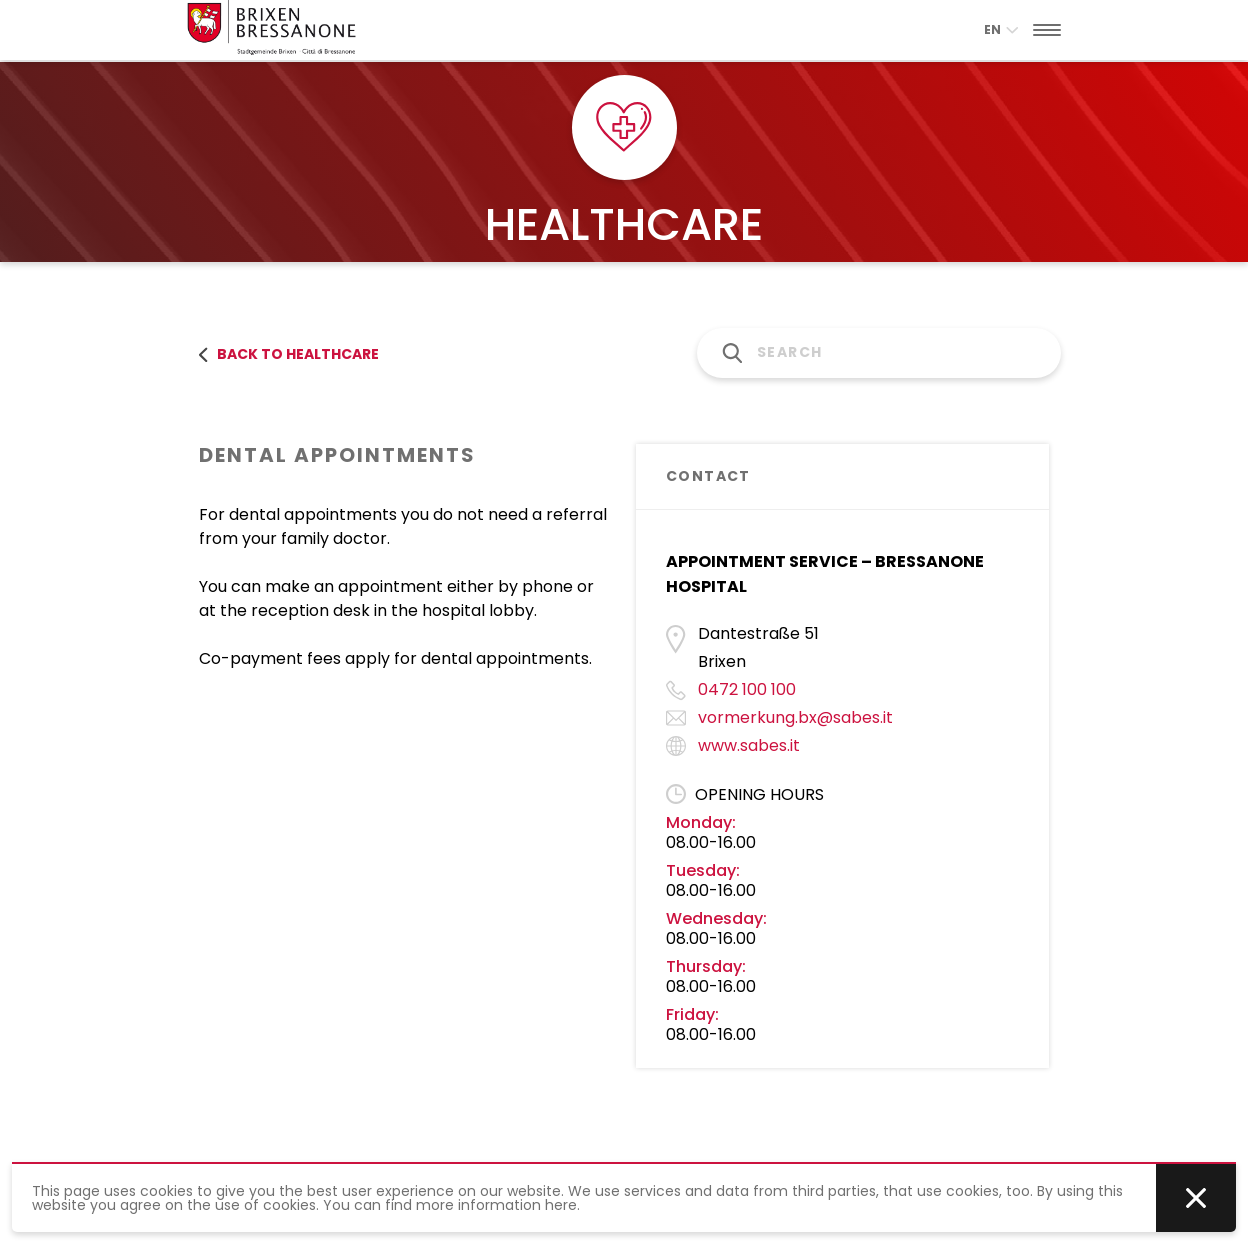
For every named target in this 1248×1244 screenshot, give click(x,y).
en (1001, 29)
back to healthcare (289, 354)
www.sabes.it (749, 745)
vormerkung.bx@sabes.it (795, 717)
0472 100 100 (747, 689)
